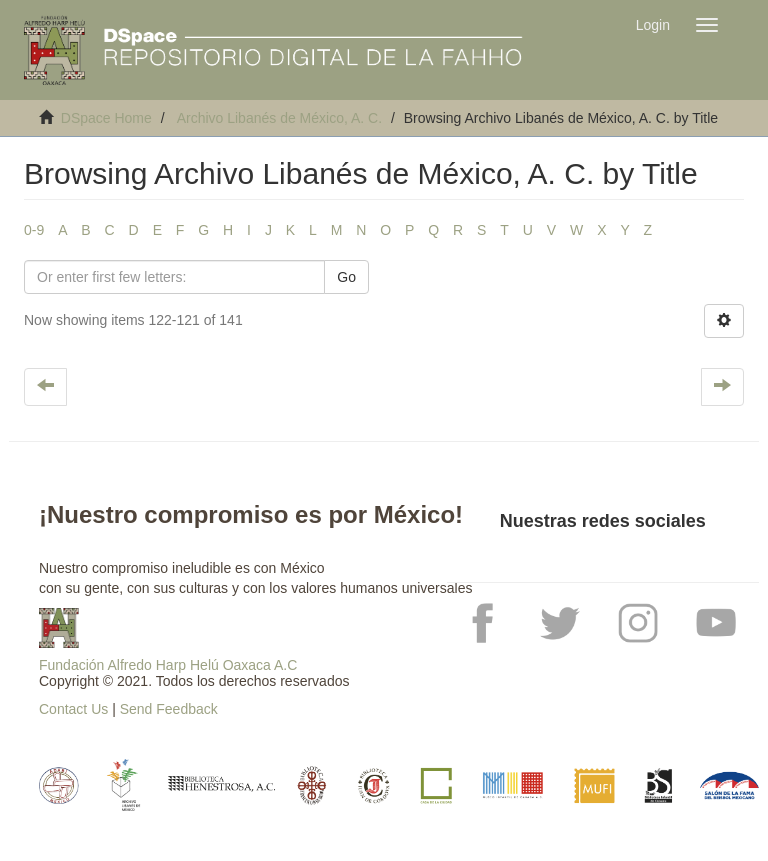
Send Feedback (169, 709)
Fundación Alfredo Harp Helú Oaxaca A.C (168, 665)
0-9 (34, 230)
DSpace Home (106, 118)
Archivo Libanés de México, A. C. (279, 118)
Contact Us (73, 709)
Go (346, 277)
